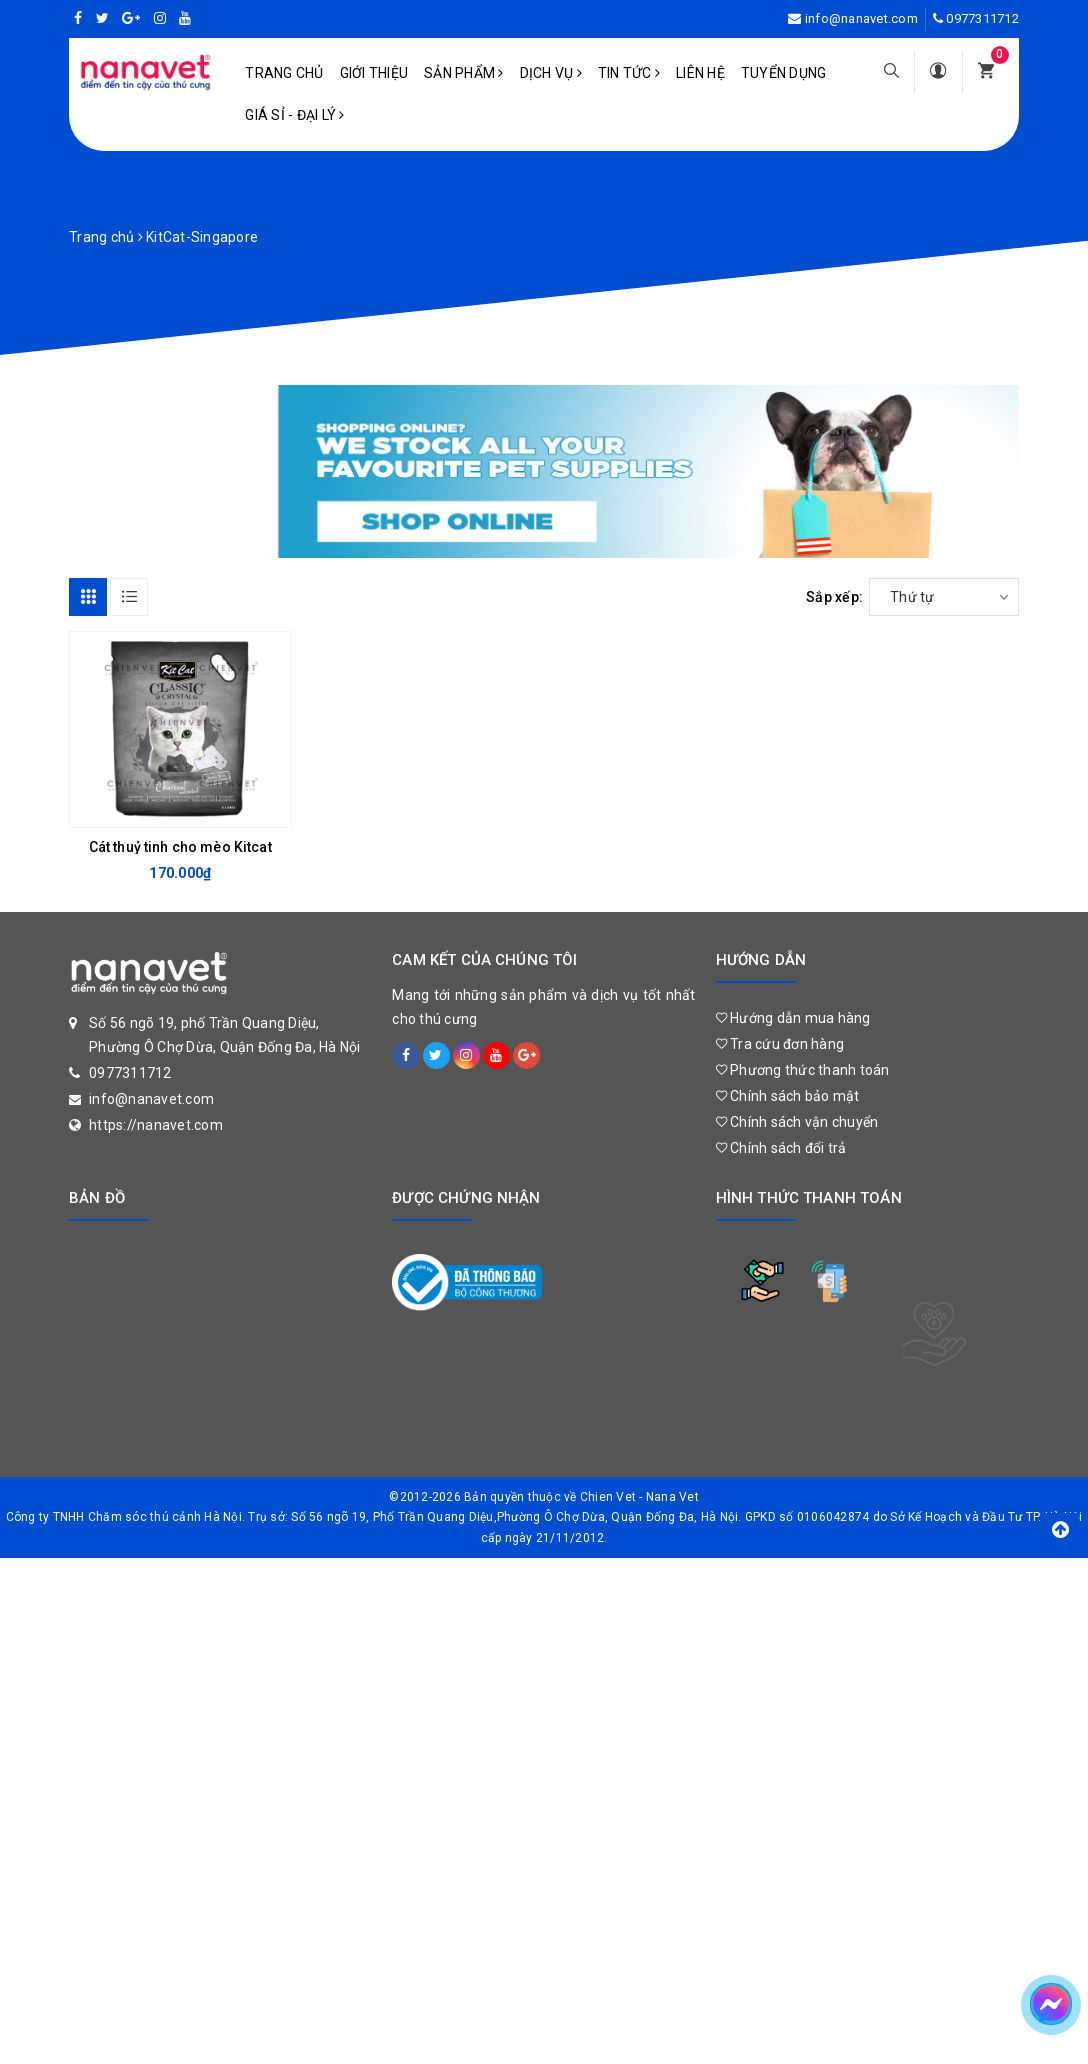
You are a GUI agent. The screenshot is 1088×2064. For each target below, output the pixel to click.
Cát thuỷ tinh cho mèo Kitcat (180, 847)
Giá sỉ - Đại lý (294, 115)
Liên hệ (700, 73)
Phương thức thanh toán (803, 1070)
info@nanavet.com (861, 18)
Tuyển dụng (784, 73)
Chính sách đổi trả (781, 1148)
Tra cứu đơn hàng (780, 1044)
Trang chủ (284, 73)
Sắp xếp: (834, 597)
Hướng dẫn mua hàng (793, 1018)
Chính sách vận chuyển (797, 1122)
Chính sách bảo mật (788, 1096)
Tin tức (629, 73)
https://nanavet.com (156, 1125)
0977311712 (982, 18)
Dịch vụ (551, 73)
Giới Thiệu (374, 73)
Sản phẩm (464, 73)
